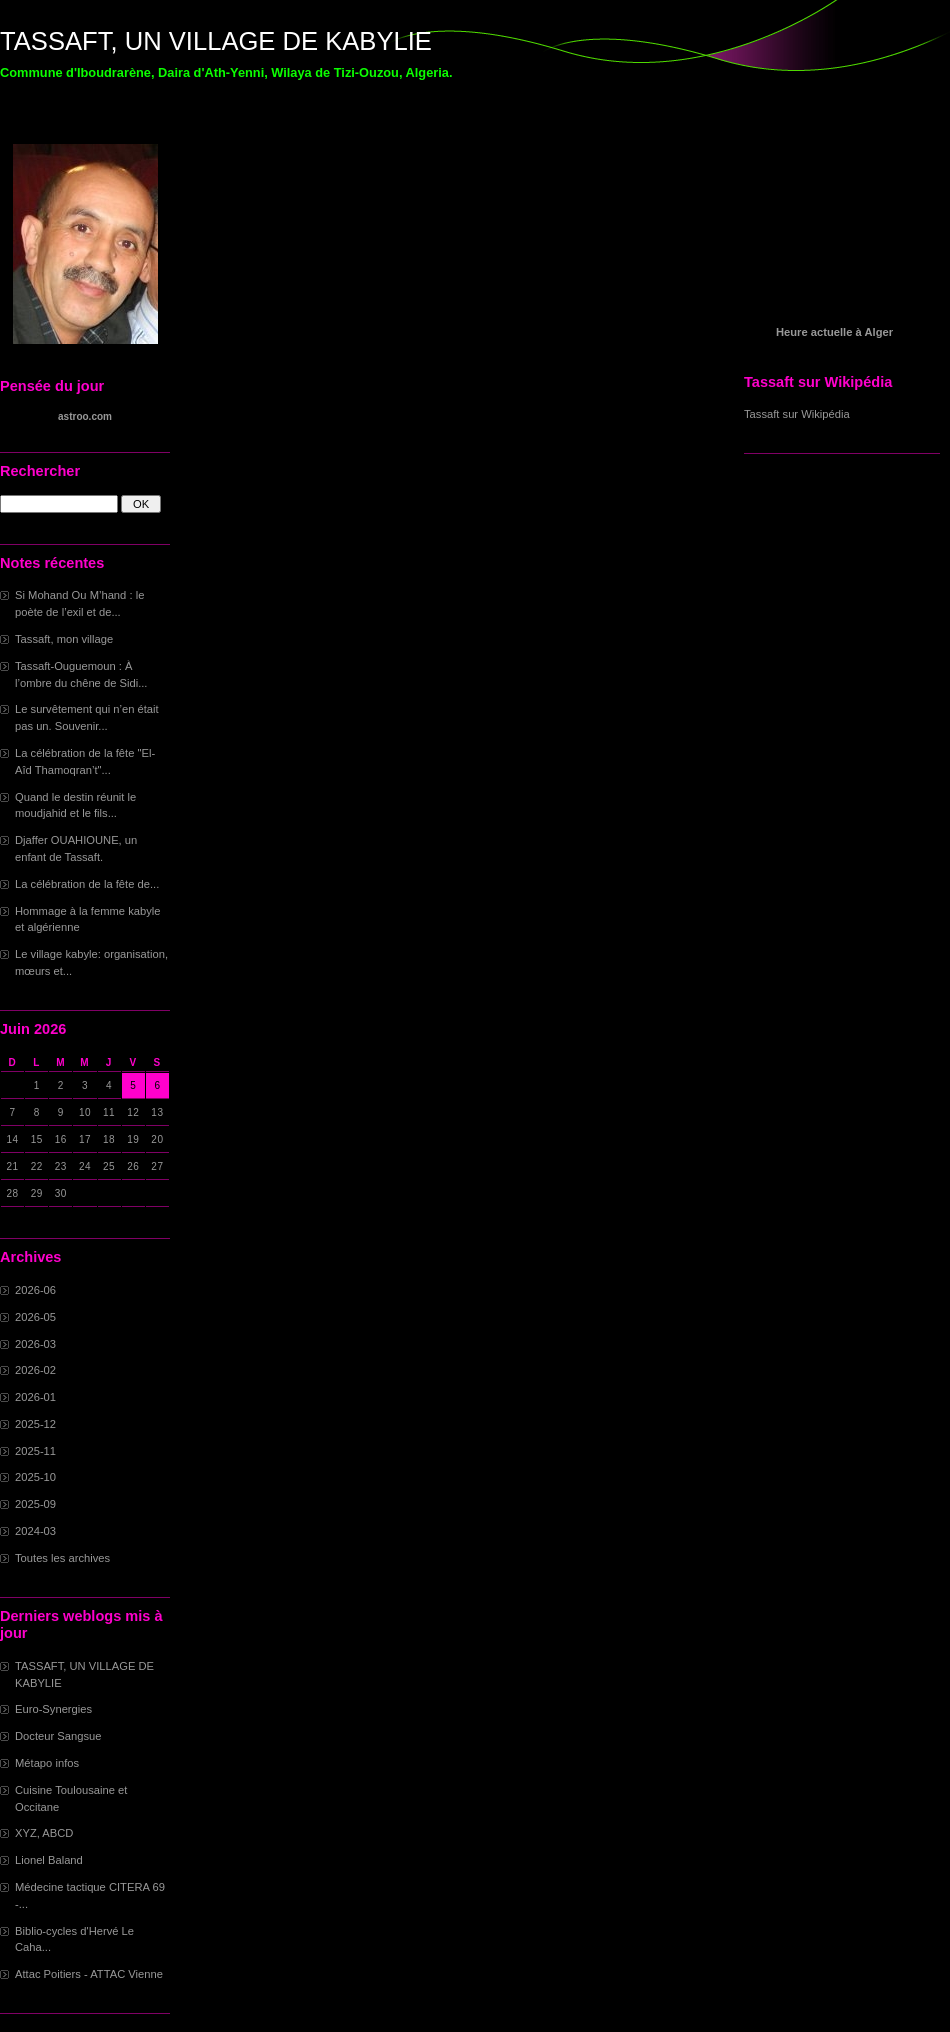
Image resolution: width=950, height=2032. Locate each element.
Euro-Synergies (53, 1709)
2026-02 (35, 1370)
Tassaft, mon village (64, 639)
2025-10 (35, 1477)
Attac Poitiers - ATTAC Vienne (89, 1974)
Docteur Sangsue (58, 1736)
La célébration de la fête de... (87, 884)
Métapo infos (47, 1763)
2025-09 (35, 1504)
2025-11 (35, 1451)
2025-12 (35, 1424)
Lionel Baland (49, 1860)
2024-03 (35, 1531)
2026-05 (35, 1317)
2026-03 (35, 1344)
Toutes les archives (62, 1558)
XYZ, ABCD (44, 1833)
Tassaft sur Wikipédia (797, 414)
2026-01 (35, 1397)
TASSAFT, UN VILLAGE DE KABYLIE (216, 41)
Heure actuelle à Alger (834, 332)
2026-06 (35, 1290)
